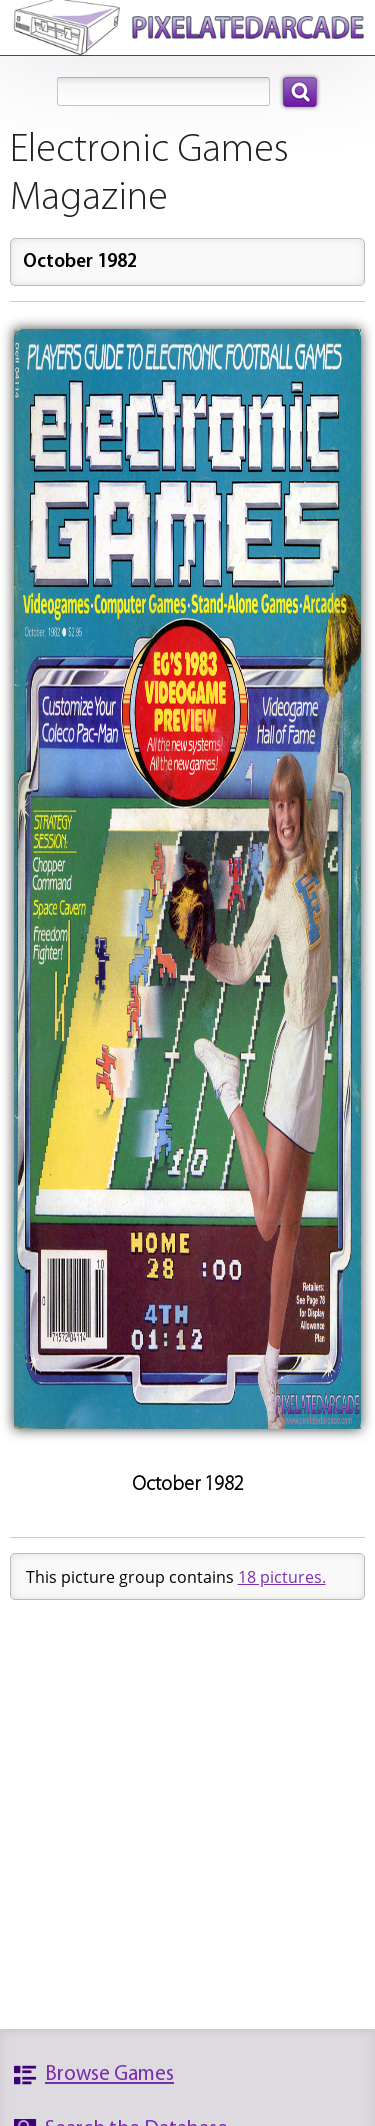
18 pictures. (282, 1577)
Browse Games (109, 2074)
